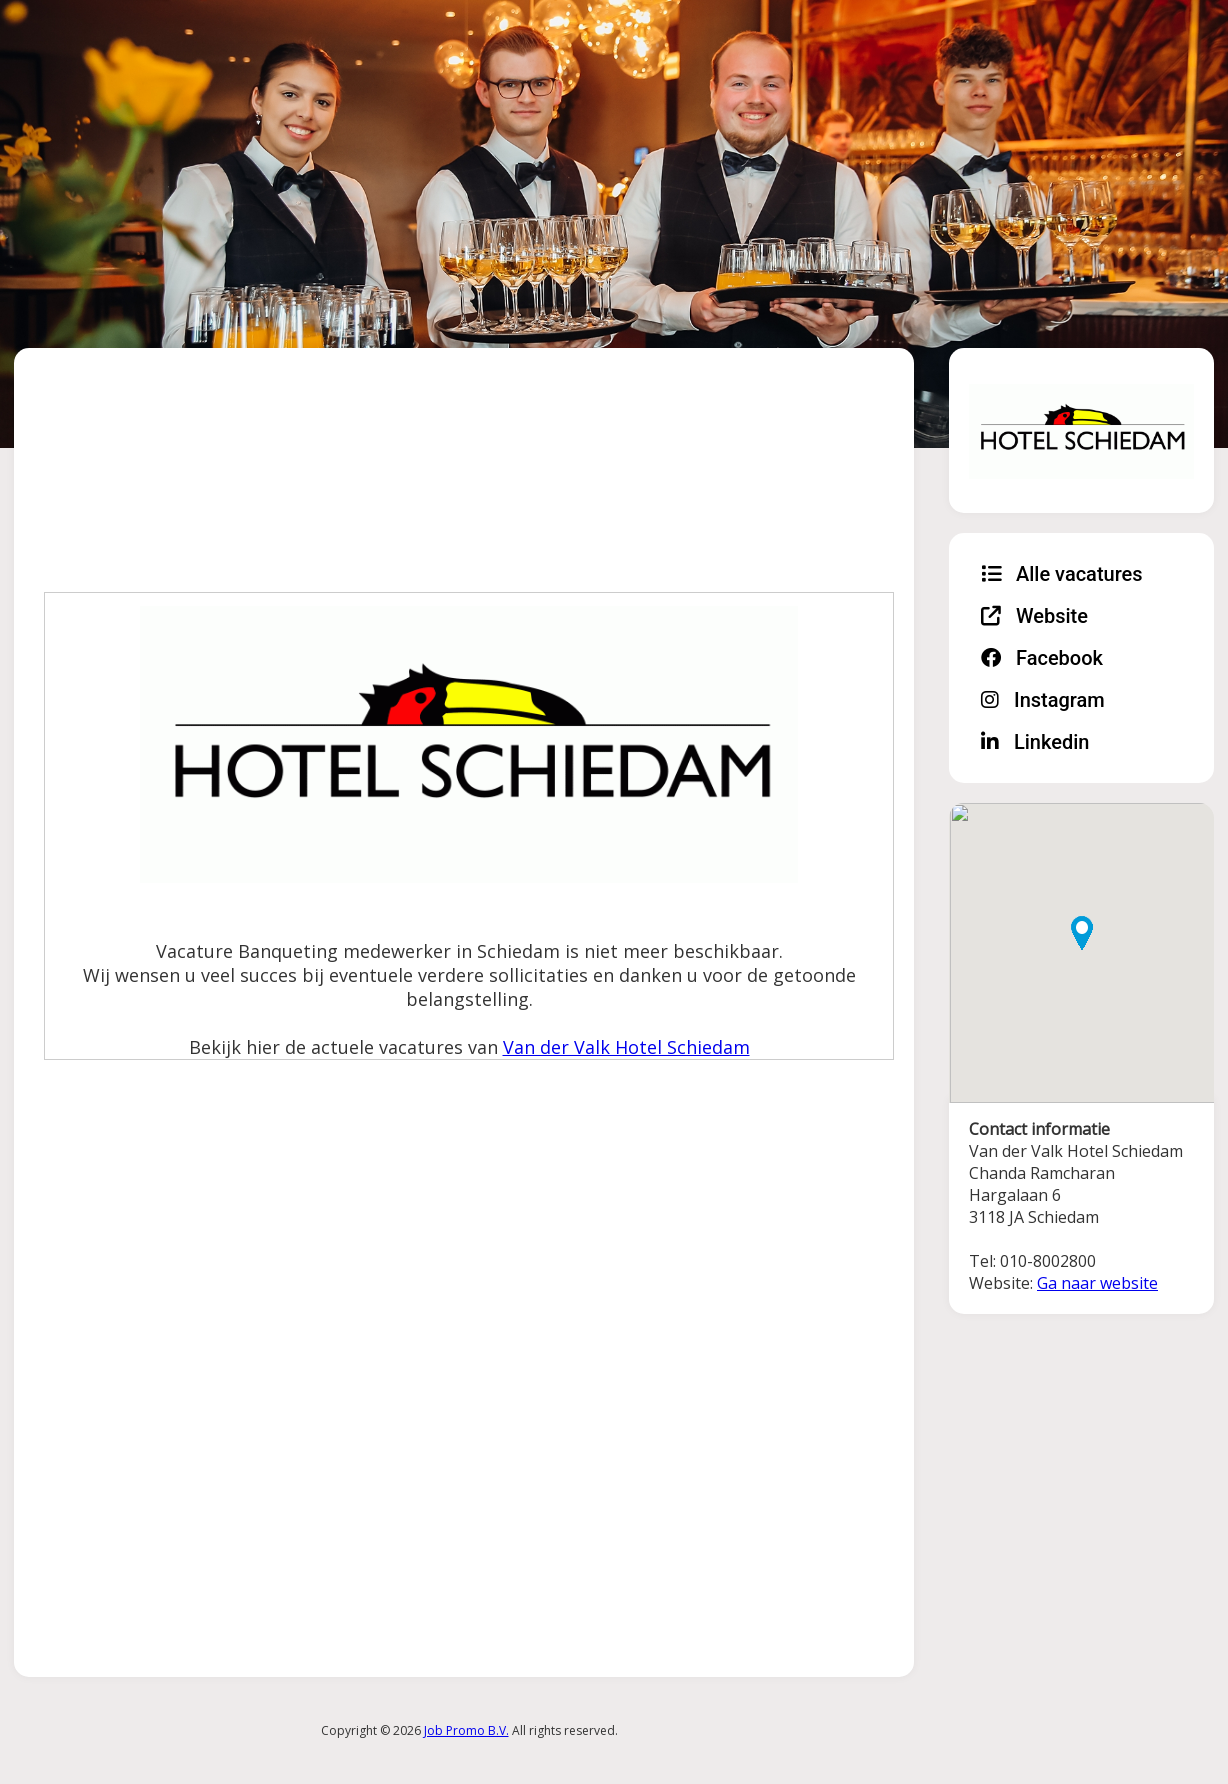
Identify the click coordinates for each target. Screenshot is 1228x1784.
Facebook (1042, 658)
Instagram (1043, 700)
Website (1034, 616)
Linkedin (1035, 742)
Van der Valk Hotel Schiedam (626, 1047)
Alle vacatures (1062, 574)
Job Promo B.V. (466, 1730)
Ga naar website (1097, 1283)
